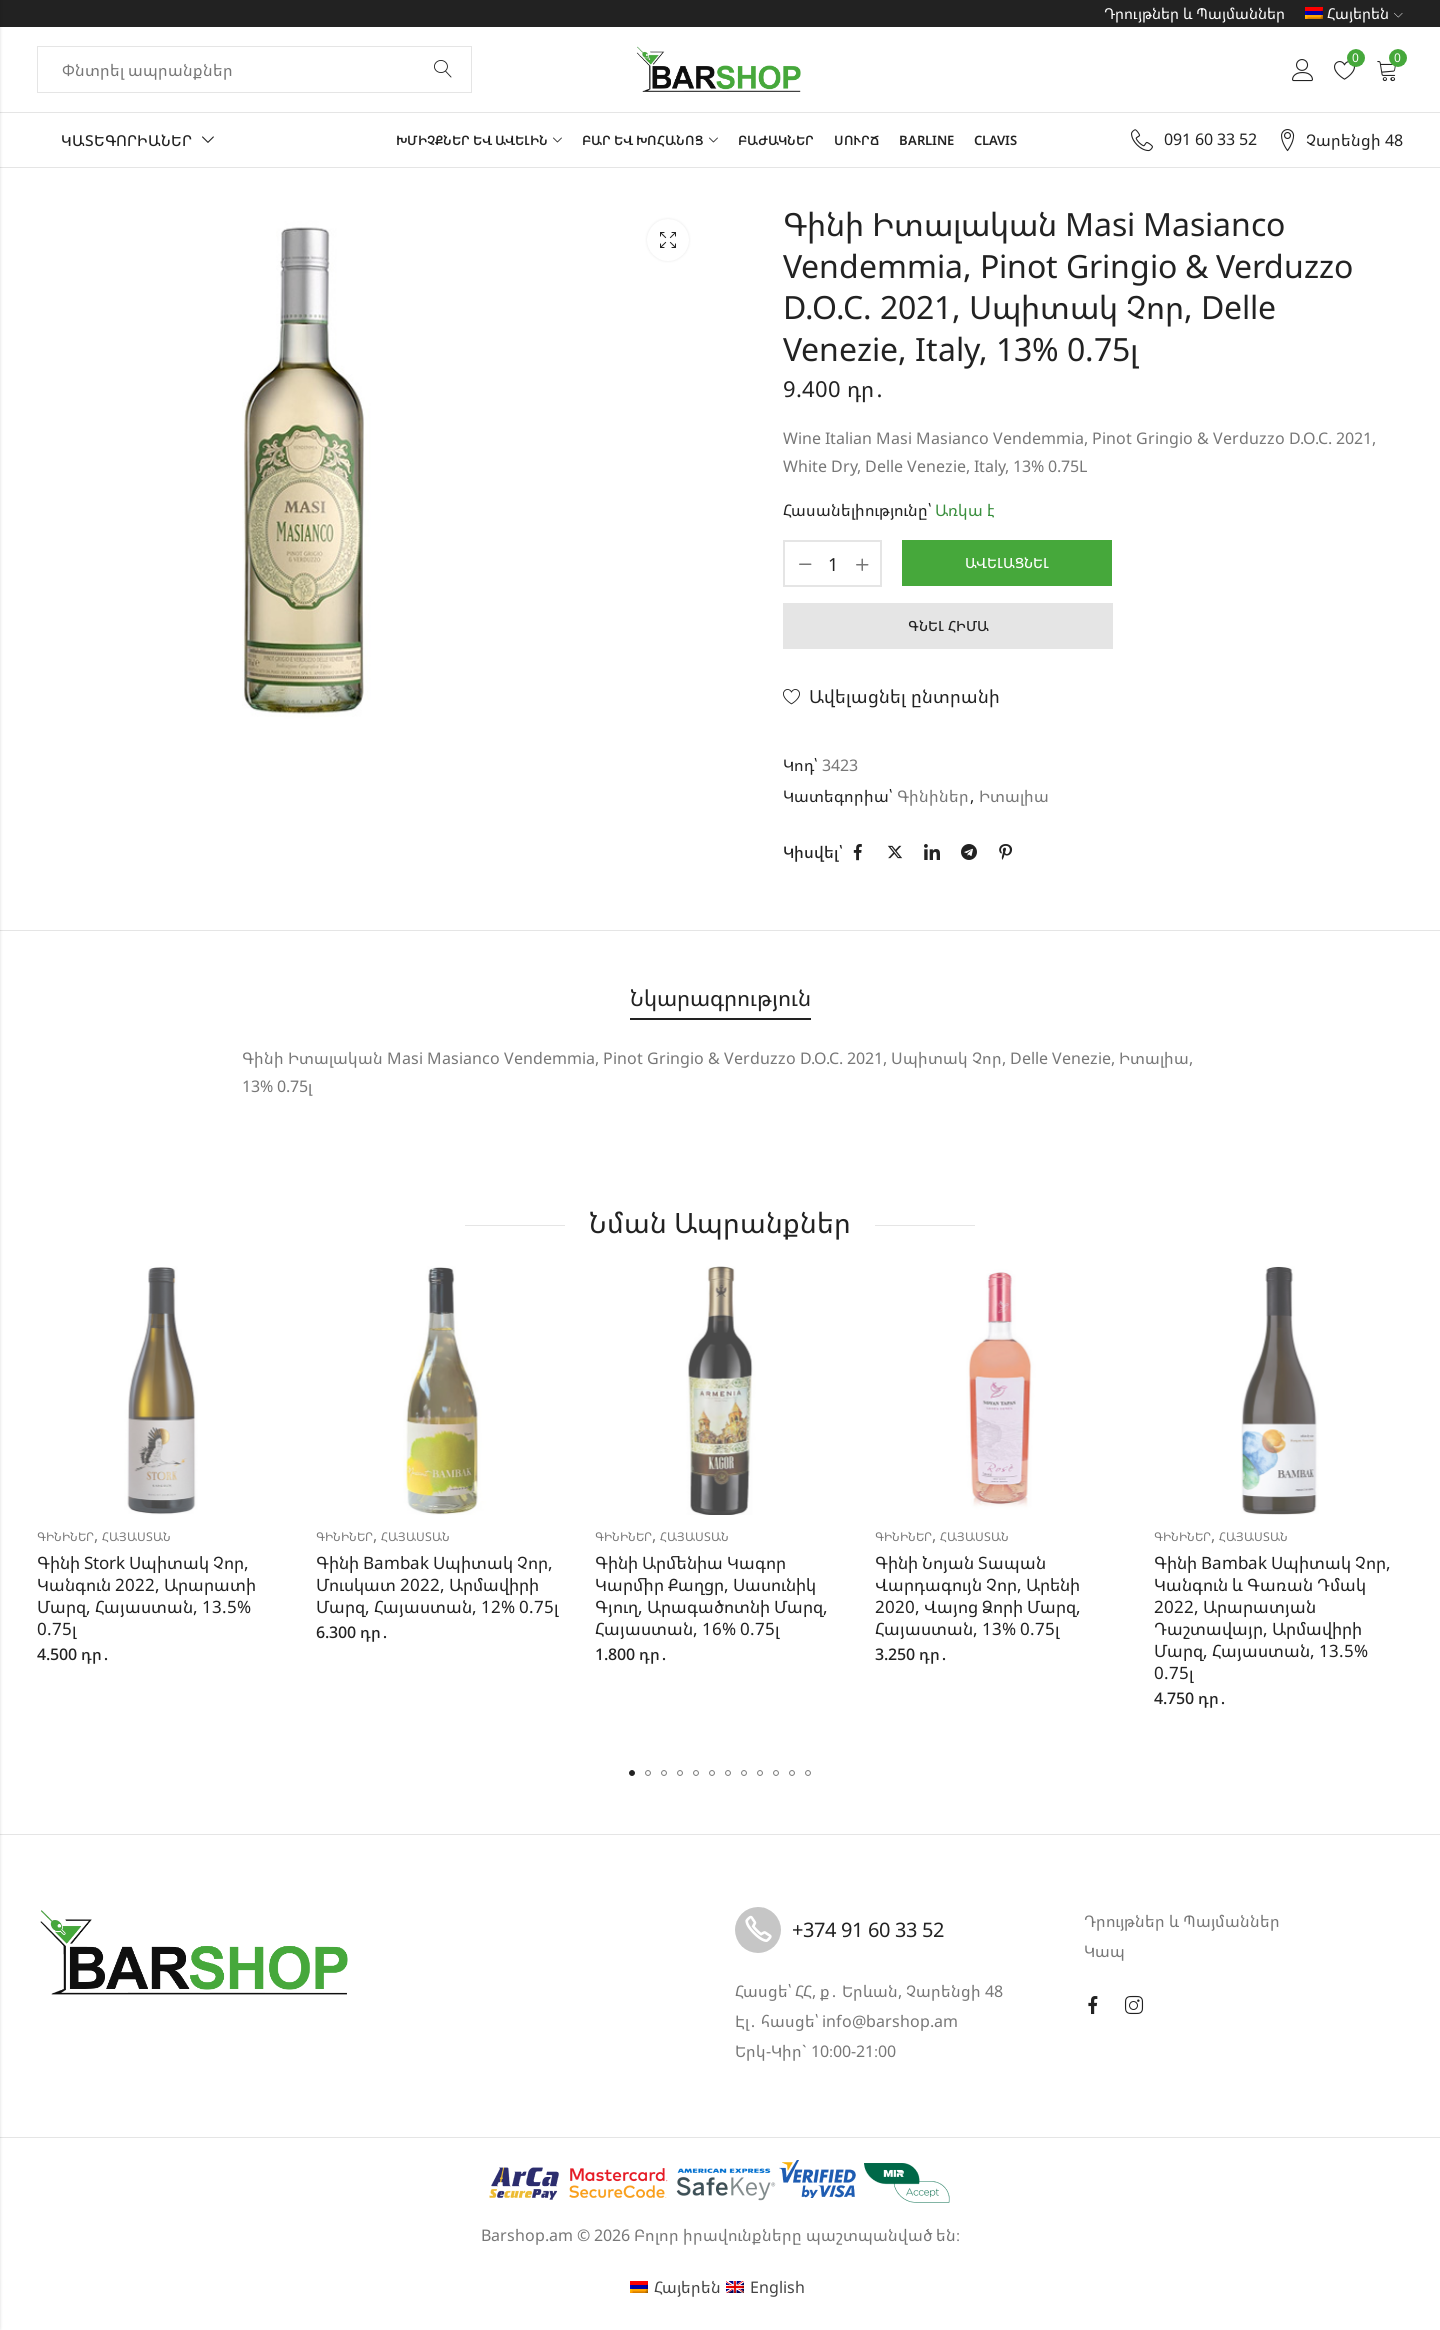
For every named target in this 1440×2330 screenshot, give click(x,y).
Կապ (1104, 1951)
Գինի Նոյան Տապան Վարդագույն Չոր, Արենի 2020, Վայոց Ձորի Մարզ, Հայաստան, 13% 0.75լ (978, 1595)
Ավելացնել (1007, 562)
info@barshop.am (890, 2021)
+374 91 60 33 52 (868, 1929)
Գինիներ (933, 796)
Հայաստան (136, 1536)
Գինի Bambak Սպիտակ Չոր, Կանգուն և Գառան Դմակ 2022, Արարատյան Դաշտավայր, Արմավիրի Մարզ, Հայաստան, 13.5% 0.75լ (1272, 1617)
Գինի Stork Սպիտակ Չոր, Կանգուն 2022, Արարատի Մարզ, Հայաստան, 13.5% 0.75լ (146, 1595)
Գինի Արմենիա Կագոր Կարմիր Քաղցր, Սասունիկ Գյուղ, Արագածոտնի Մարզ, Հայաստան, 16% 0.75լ (711, 1595)
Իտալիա (1014, 796)
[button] (632, 1773)
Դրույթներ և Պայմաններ (1194, 13)
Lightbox (668, 240)
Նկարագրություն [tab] (720, 997)
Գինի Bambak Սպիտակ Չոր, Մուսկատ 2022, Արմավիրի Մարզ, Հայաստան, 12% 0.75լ (437, 1584)
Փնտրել (443, 70)
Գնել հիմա (948, 625)
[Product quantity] (833, 563)
